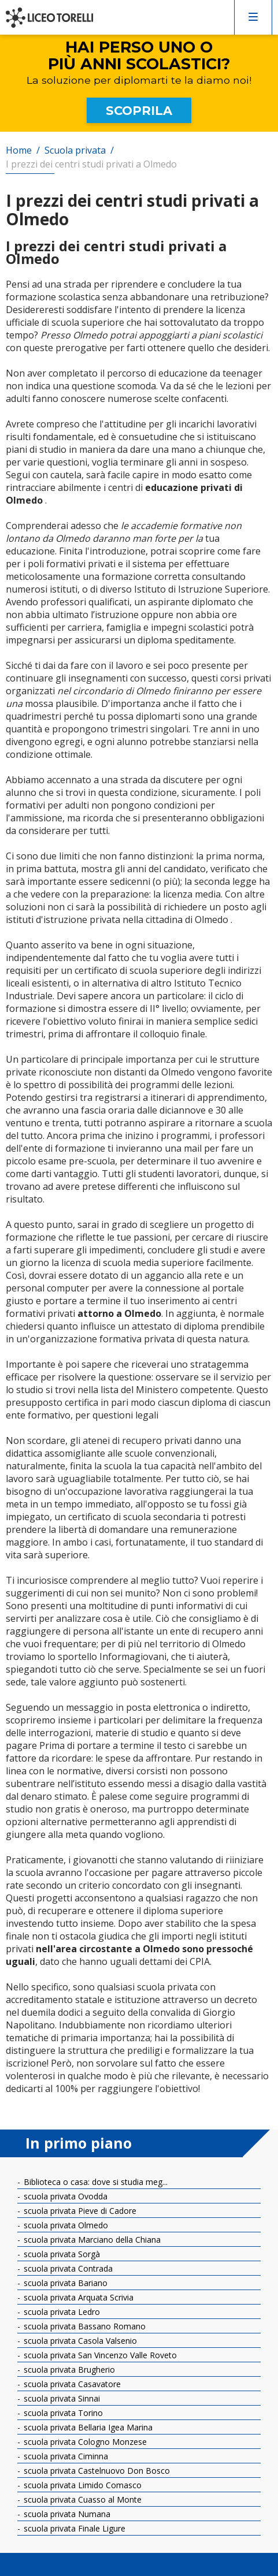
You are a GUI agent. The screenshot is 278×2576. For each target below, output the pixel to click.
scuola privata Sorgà (60, 2254)
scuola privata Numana (65, 2513)
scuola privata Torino (62, 2412)
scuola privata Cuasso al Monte (81, 2499)
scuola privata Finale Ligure (73, 2528)
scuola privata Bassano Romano (83, 2326)
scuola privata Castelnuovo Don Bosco (95, 2470)
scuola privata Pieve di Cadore (78, 2210)
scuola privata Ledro (60, 2311)
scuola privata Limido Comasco (81, 2485)
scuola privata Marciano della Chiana (91, 2239)
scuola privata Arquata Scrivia (77, 2297)
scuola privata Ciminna (64, 2456)
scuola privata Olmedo (64, 2225)
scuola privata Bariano (64, 2282)
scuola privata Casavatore (71, 2383)
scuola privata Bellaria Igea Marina (87, 2427)
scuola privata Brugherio (68, 2369)
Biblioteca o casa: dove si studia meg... (94, 2181)
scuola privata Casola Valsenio (79, 2340)
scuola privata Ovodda (64, 2196)
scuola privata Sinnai (60, 2398)
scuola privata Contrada (67, 2268)
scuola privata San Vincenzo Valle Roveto (99, 2355)
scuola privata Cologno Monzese (84, 2441)
